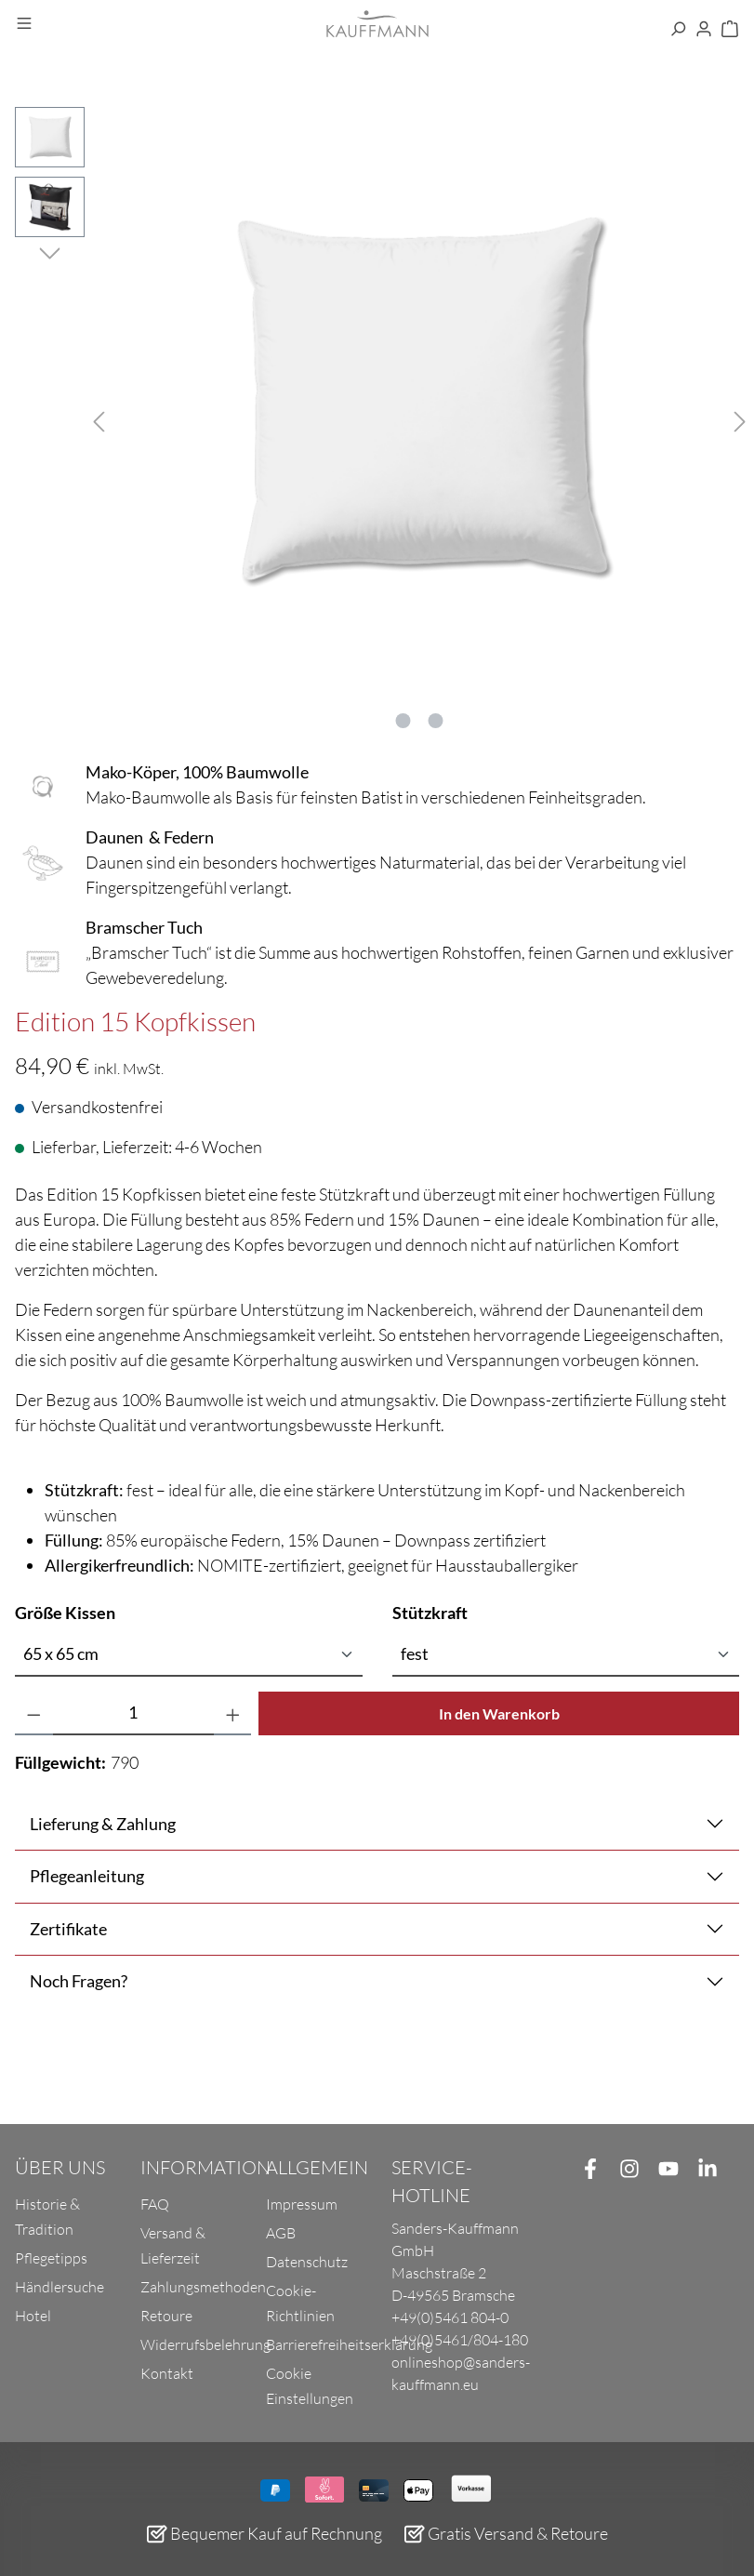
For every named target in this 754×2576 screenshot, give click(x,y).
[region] (377, 418)
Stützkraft (430, 1611)
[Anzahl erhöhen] (233, 1713)
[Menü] (24, 24)
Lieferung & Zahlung (103, 1823)
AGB (281, 2233)
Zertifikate (68, 1929)
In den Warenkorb (499, 1713)
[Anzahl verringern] (34, 1713)
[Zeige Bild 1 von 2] (403, 720)
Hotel (33, 2315)
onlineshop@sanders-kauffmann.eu (460, 2373)
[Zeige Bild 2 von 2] (436, 720)
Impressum (301, 2204)
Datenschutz (307, 2261)
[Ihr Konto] (703, 30)
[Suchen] (677, 30)
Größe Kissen (65, 1611)
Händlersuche (59, 2286)
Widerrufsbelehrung (205, 2344)
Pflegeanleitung (87, 1876)
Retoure (166, 2315)
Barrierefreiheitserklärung (349, 2344)
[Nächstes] (740, 419)
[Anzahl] (133, 1713)
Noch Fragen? (78, 1981)
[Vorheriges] (98, 419)
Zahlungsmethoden (203, 2286)
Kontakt (166, 2373)
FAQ (154, 2204)
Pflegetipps (51, 2258)
